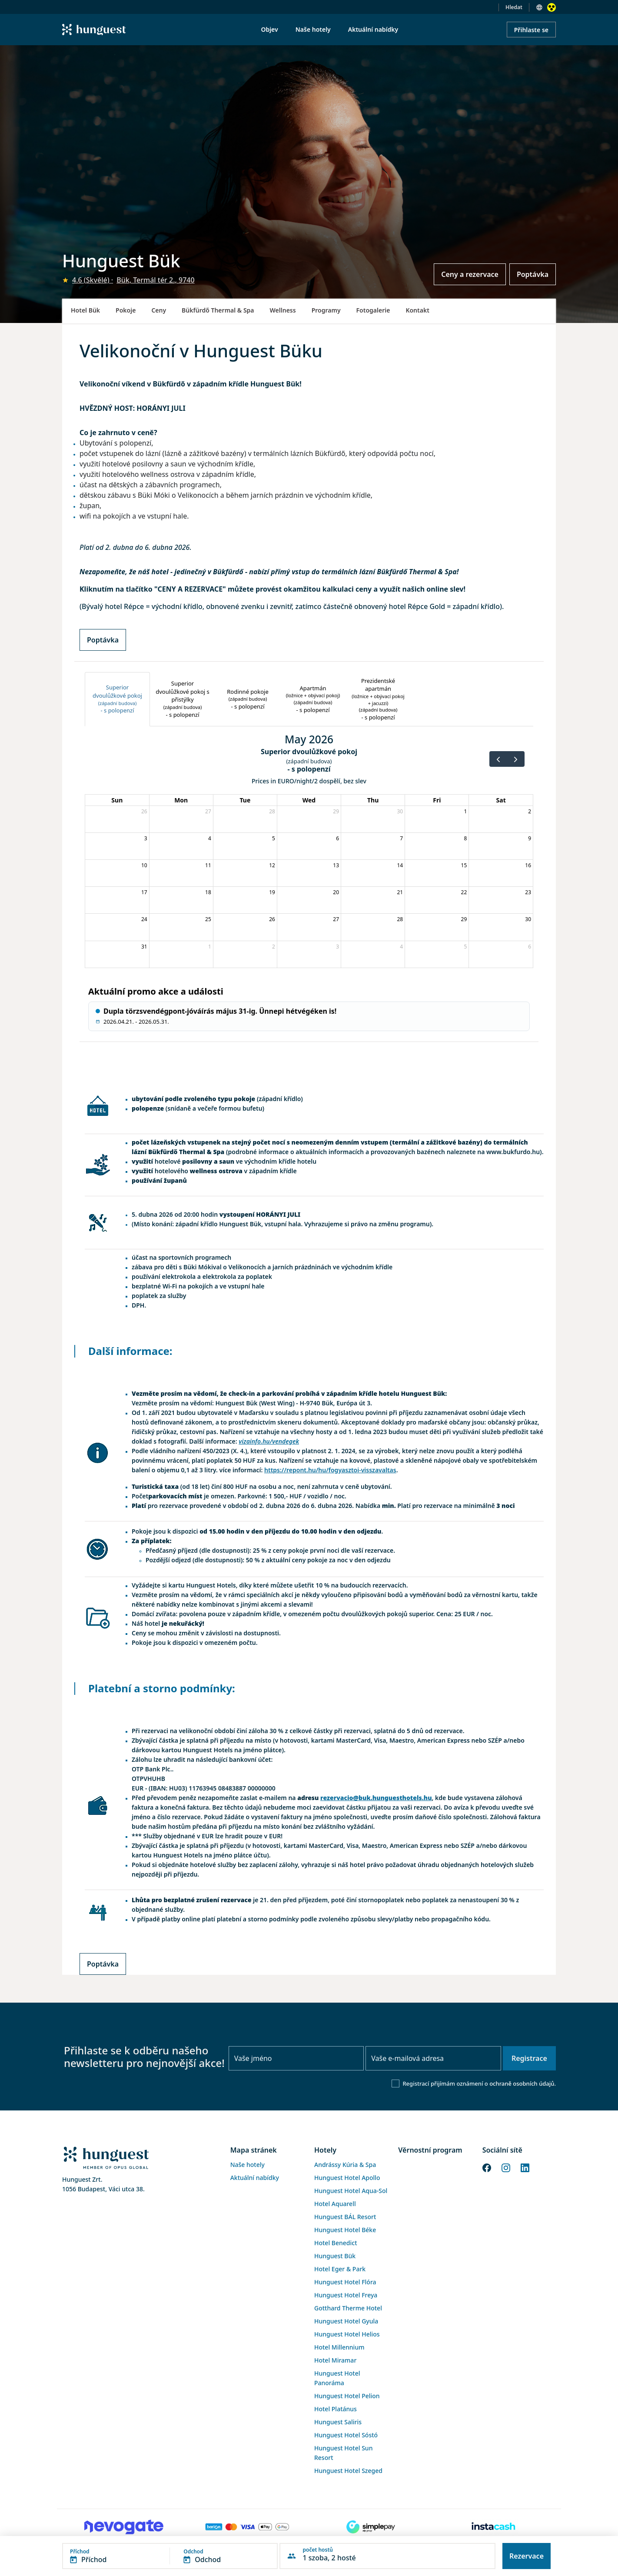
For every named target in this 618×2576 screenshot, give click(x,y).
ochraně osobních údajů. (522, 2083)
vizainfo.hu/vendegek (269, 1441)
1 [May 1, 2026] (465, 811)
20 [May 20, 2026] (336, 892)
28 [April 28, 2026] (272, 811)
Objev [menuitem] (269, 29)
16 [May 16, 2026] (528, 865)
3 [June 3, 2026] (337, 946)
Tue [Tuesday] (244, 800)
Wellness (283, 310)
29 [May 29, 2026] (464, 919)
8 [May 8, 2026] (465, 838)
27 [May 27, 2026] (336, 919)
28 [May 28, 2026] (400, 919)
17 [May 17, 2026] (144, 892)
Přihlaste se (531, 30)
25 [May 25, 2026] (208, 919)
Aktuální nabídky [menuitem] (373, 29)
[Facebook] (486, 2167)
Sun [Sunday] (117, 800)
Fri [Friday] (437, 800)
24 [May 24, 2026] (144, 919)
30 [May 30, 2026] (528, 919)
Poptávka (532, 274)
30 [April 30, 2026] (400, 811)
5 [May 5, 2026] (273, 838)
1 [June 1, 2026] (209, 946)
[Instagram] (506, 2167)
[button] (170, 2556)
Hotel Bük (85, 310)
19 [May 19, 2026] (272, 892)
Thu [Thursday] (373, 800)
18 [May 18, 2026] (208, 892)
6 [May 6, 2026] (337, 838)
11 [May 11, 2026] (208, 865)
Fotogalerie (373, 310)
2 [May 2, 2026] (529, 811)
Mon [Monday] (181, 800)
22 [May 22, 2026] (464, 892)
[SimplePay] (370, 2526)
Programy (326, 310)
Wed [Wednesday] (309, 800)
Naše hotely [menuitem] (313, 29)
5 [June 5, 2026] (465, 946)
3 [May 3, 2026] (145, 838)
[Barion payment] (247, 2526)
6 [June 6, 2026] (529, 946)
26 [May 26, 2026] (272, 919)
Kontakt (417, 310)
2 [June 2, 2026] (273, 946)
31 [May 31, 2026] (144, 946)
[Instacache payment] (494, 2526)
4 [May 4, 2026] (209, 838)
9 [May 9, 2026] (529, 838)
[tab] (117, 699)
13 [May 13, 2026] (336, 865)
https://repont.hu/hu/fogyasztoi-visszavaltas (330, 1470)
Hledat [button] (513, 7)
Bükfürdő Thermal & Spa (218, 310)
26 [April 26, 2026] (144, 811)
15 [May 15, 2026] (464, 865)
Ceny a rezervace (469, 274)
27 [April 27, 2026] (208, 811)
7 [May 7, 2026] (401, 838)
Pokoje (126, 310)
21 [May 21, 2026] (400, 892)
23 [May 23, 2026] (528, 892)
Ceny (158, 310)
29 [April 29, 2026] (336, 811)
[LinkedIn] (525, 2167)
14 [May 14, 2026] (400, 865)
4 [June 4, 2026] (401, 946)
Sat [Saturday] (501, 800)
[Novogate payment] (124, 2526)
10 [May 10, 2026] (144, 865)
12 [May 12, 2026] (272, 865)
